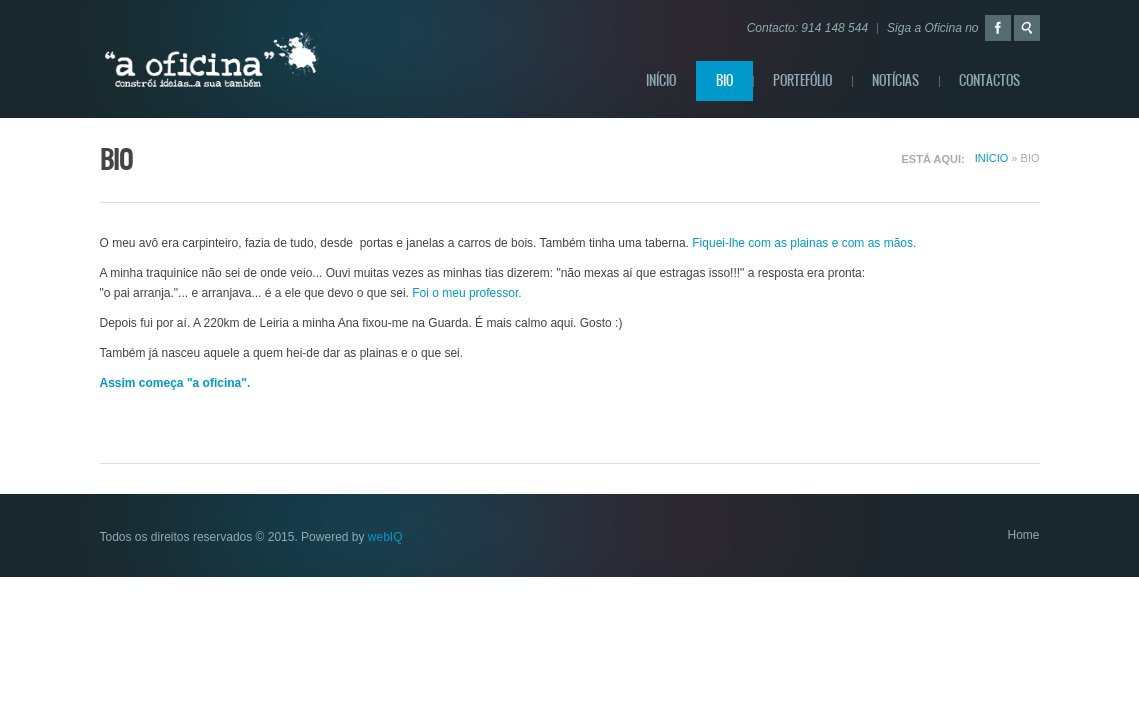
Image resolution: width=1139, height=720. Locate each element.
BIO (724, 80)
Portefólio (802, 80)
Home (1023, 535)
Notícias (895, 80)
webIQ (385, 537)
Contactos (989, 80)
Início (661, 80)
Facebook (998, 28)
